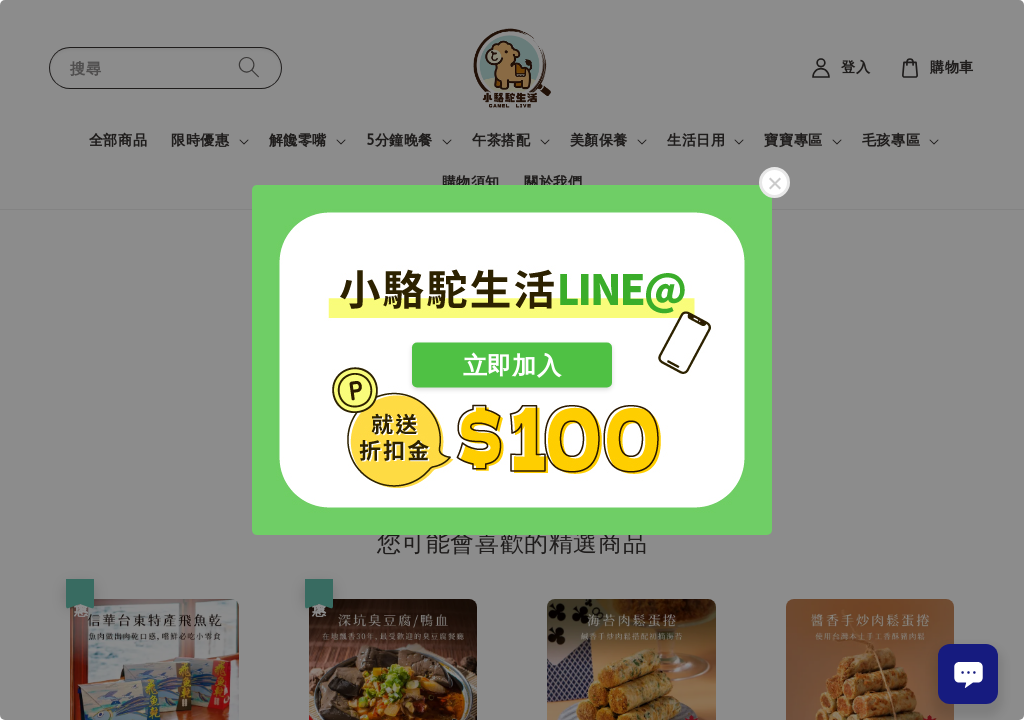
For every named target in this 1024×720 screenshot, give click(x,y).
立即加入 (512, 365)
